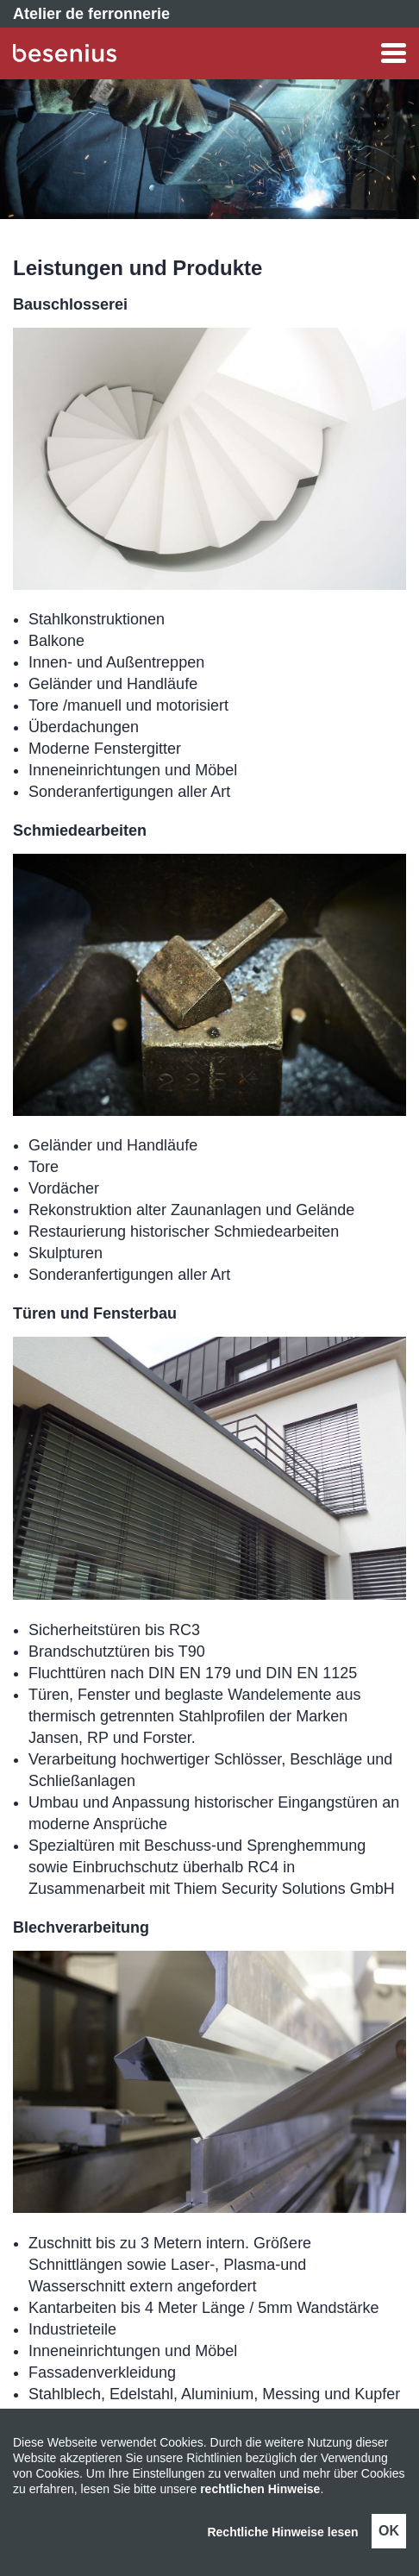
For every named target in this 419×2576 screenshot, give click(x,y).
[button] (261, 53)
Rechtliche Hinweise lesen (282, 2532)
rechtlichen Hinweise (260, 2489)
